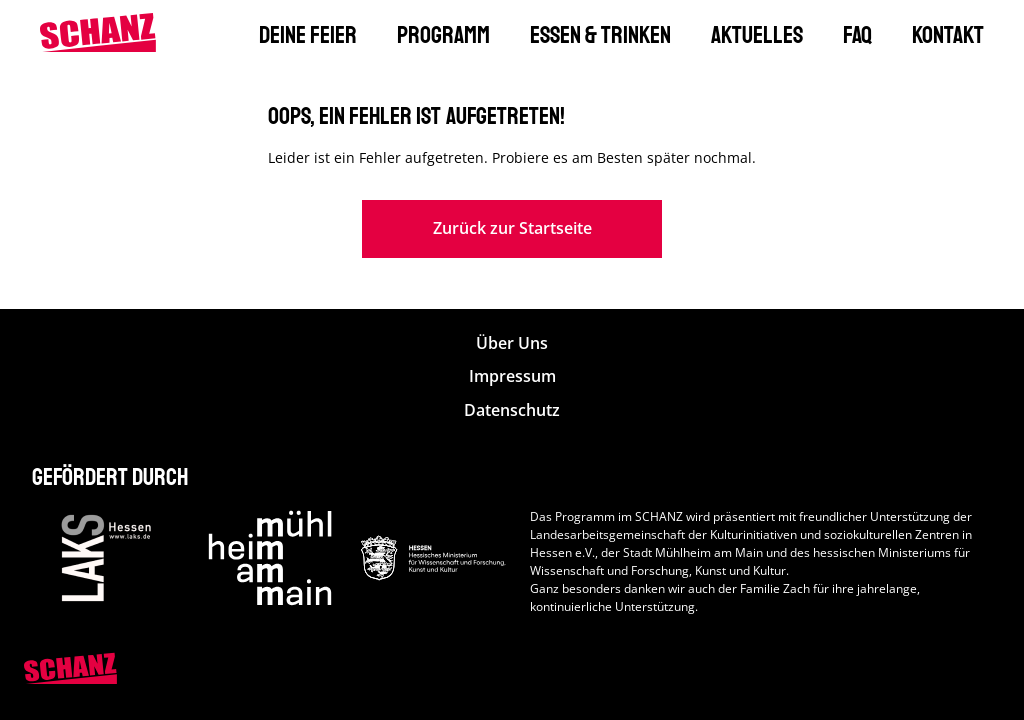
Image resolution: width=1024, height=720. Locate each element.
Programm (443, 35)
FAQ (857, 35)
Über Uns (512, 343)
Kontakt (948, 35)
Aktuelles (757, 35)
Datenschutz (512, 410)
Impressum (512, 376)
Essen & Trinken (600, 35)
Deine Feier (308, 35)
